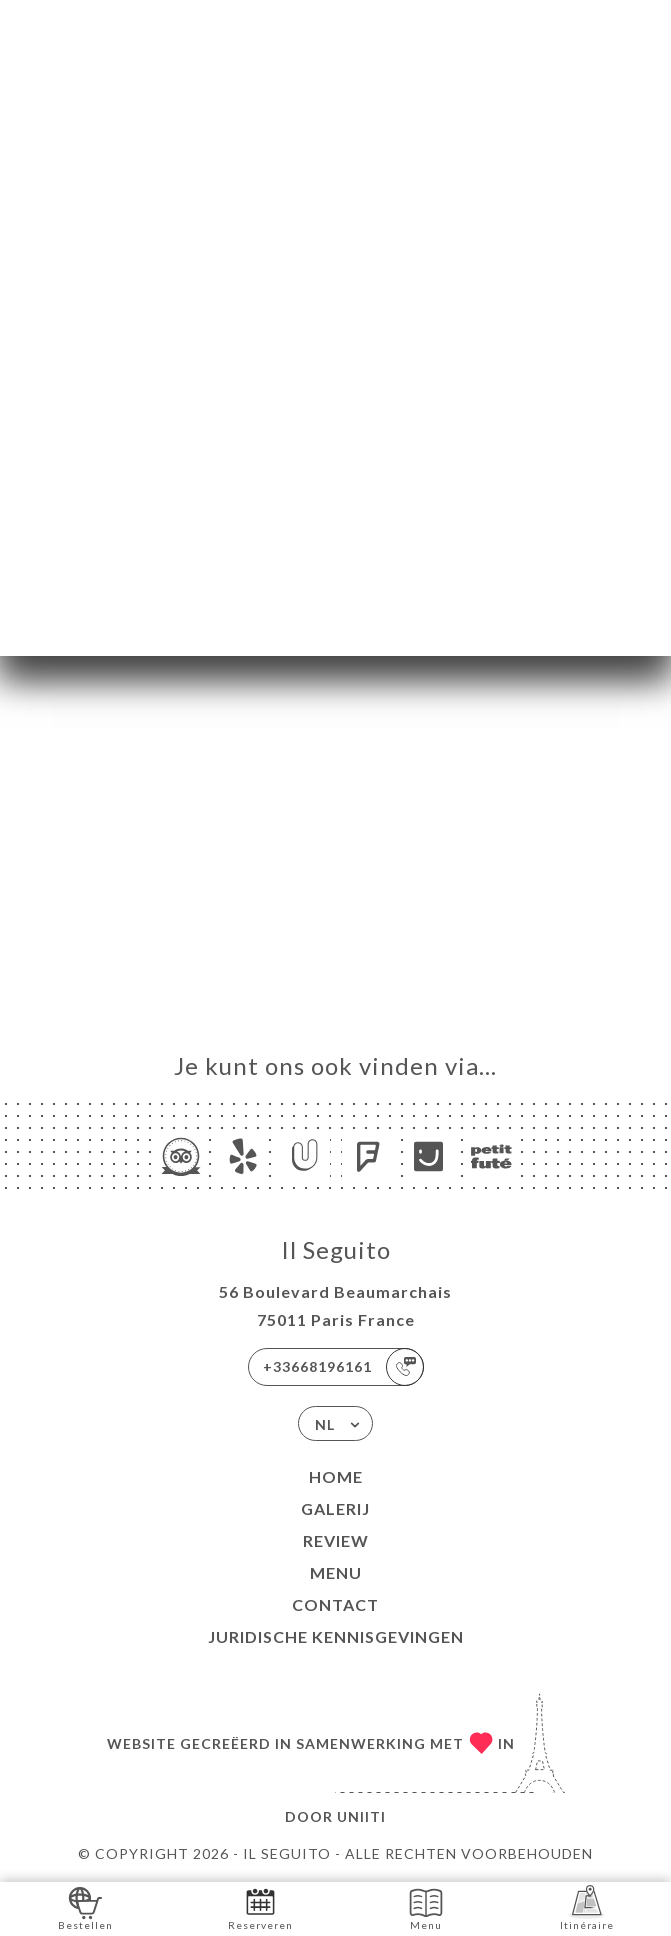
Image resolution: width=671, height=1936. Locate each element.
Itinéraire (587, 1907)
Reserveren (260, 1907)
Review (336, 1540)
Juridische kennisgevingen (336, 1636)
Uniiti (361, 1816)
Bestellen (85, 1907)
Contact (335, 1604)
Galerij (335, 1508)
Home (336, 1476)
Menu (336, 1572)
